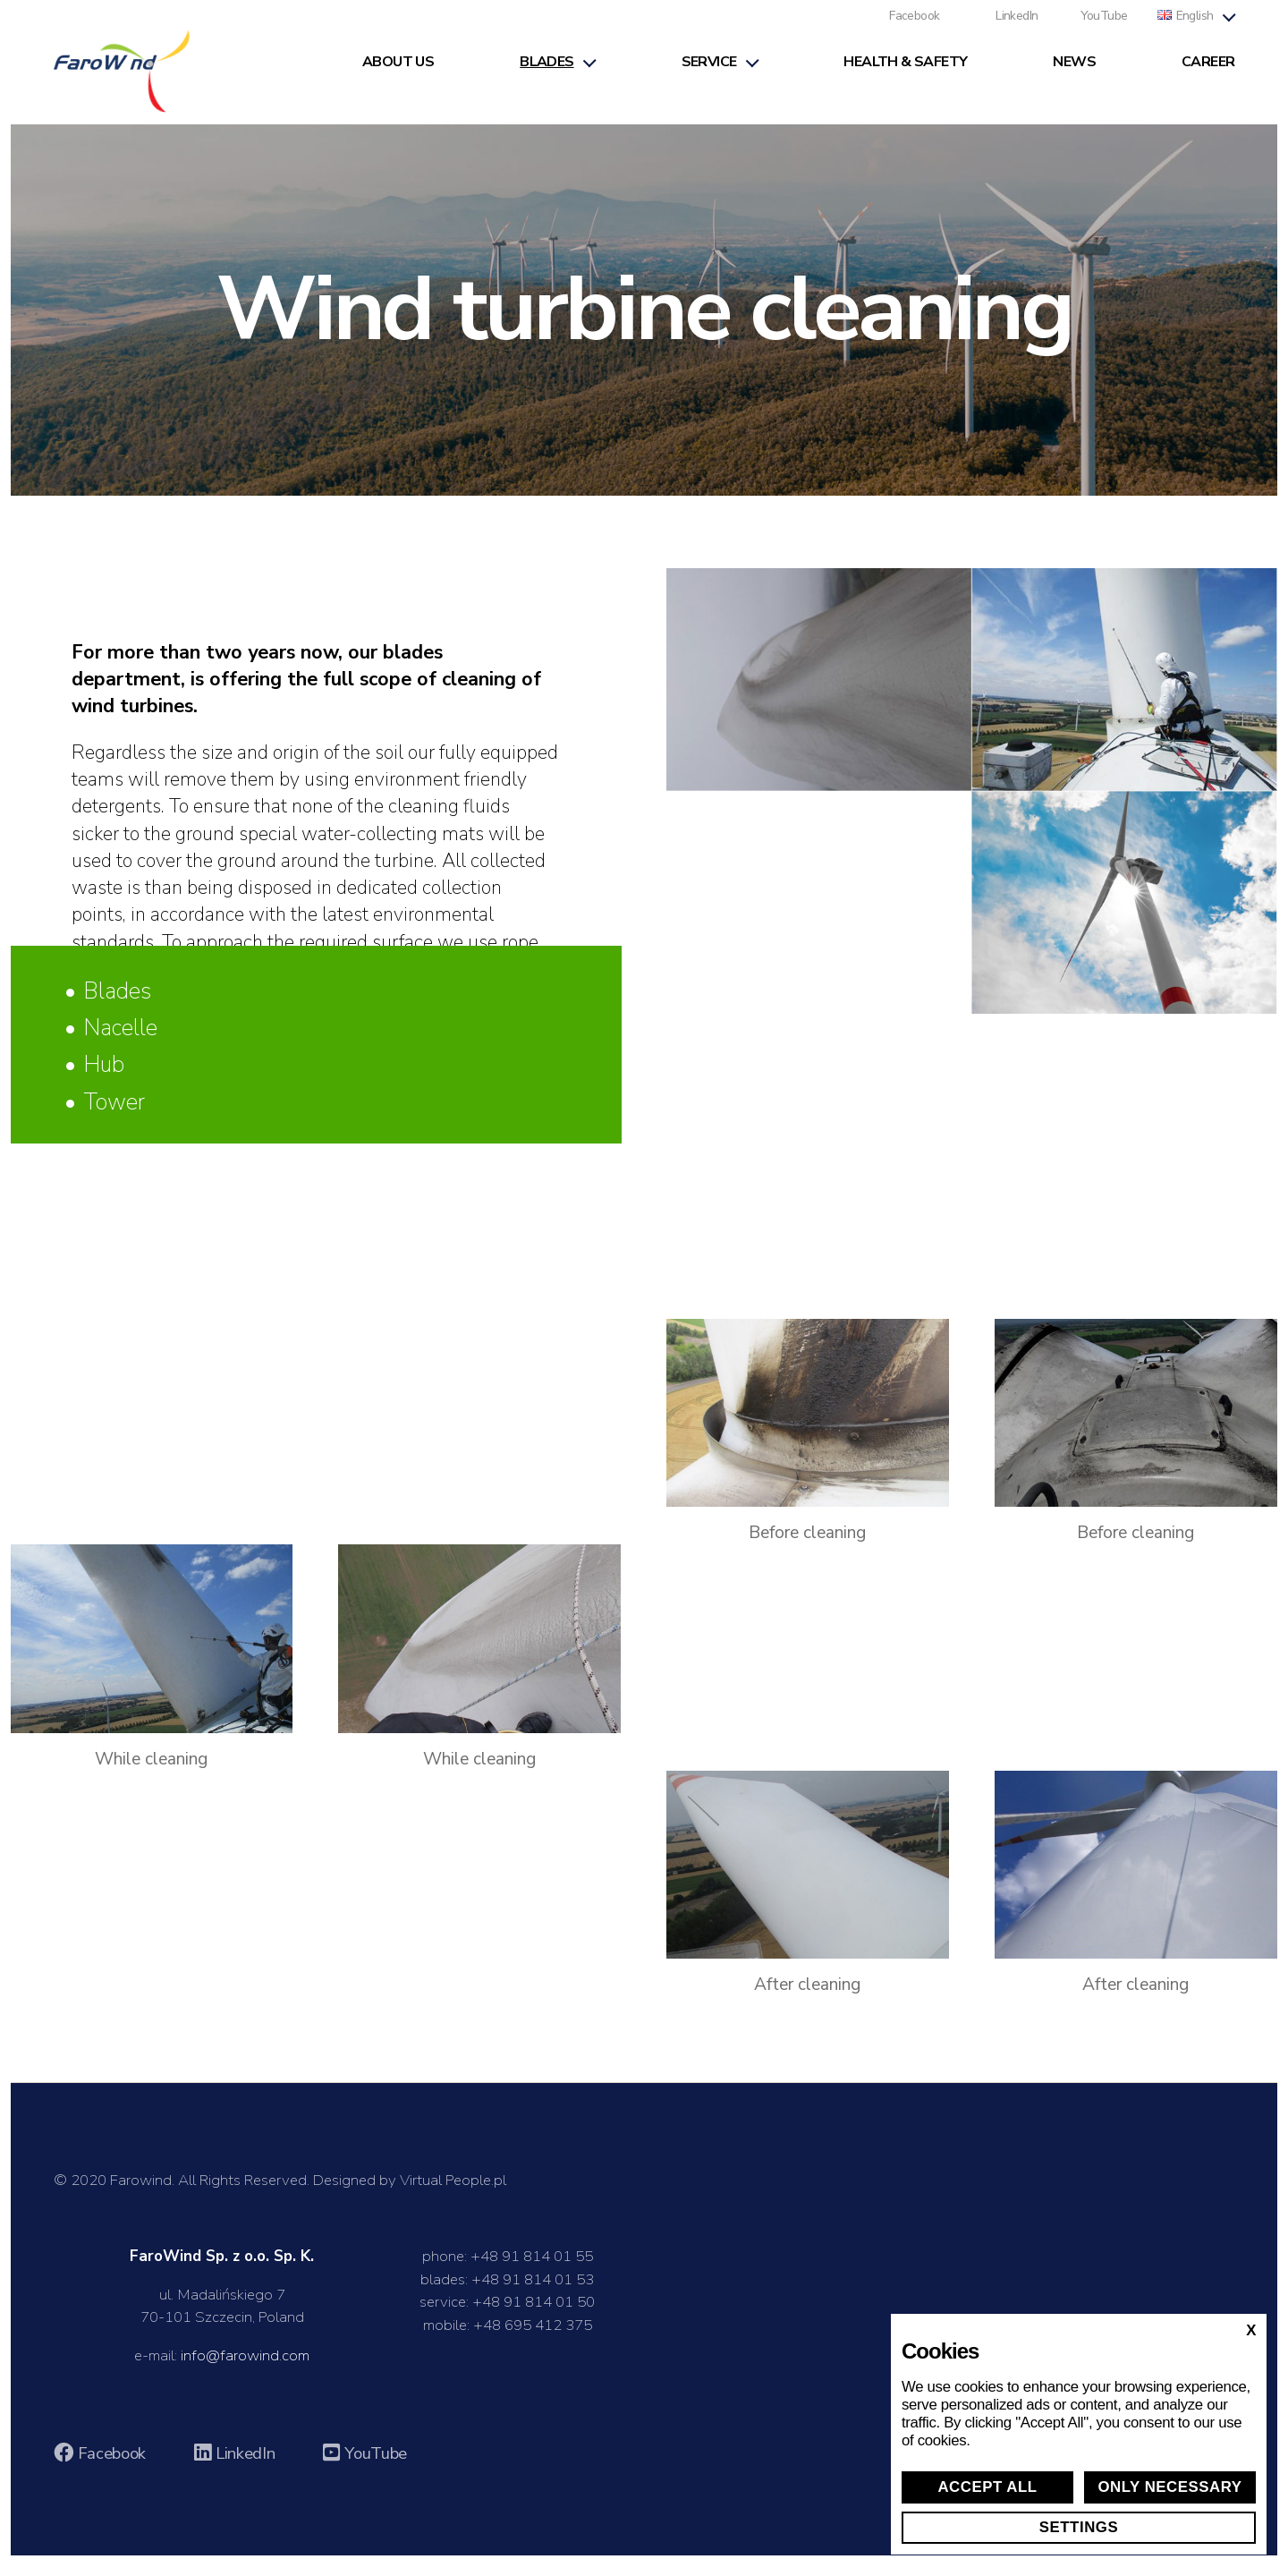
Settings (1078, 2527)
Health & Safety (905, 72)
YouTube (1104, 27)
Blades (546, 72)
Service (709, 72)
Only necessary (1169, 2486)
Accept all (987, 2486)
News (1074, 72)
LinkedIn (1017, 27)
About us (398, 72)
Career (1208, 72)
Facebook (914, 27)
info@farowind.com (245, 2376)
